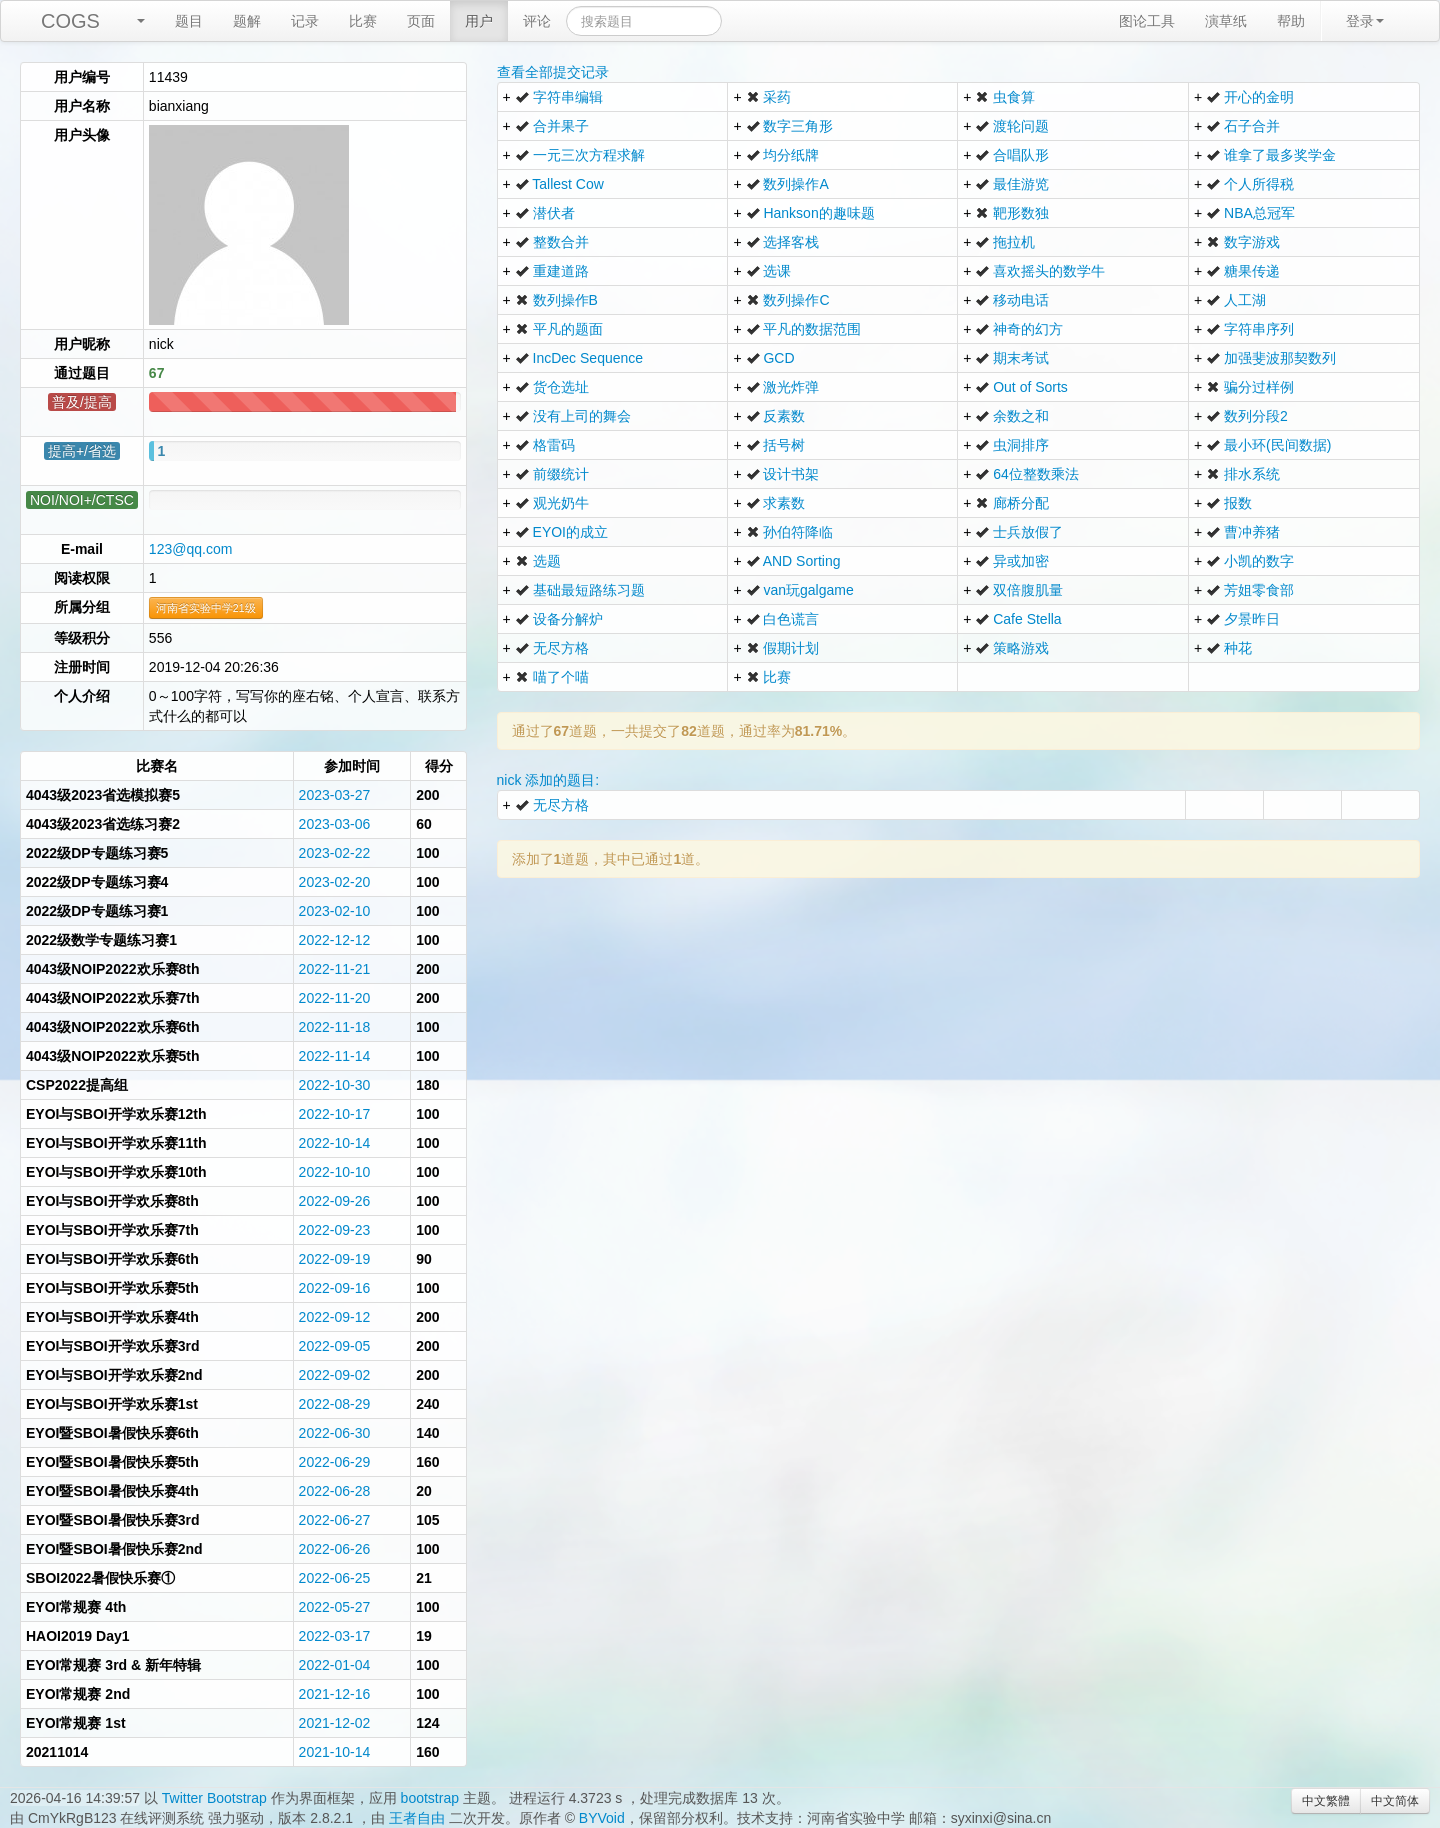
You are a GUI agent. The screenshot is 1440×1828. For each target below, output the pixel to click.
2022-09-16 (335, 1288)
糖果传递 (1252, 271)
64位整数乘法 (1036, 474)
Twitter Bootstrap (214, 1798)
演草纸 (1226, 21)
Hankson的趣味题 (818, 213)
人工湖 (1245, 300)
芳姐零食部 (1259, 590)
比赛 (363, 21)
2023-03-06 (335, 824)
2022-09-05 (335, 1346)
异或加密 (1021, 561)
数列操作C (796, 300)
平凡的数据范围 (812, 329)
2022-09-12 (335, 1317)
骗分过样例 (1259, 387)
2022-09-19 (335, 1259)
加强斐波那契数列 (1280, 358)
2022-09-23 (335, 1230)
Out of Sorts (1030, 387)
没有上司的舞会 (582, 416)
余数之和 (1021, 416)
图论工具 (1147, 21)
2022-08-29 (335, 1404)
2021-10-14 (335, 1752)
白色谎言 (791, 619)
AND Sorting (802, 561)
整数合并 (561, 242)
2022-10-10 (335, 1172)
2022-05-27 (335, 1607)
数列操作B (565, 300)
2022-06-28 (335, 1491)
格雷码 (554, 445)
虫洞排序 (1021, 445)
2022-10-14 (335, 1143)
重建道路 (561, 271)
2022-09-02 (335, 1375)
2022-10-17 (335, 1114)
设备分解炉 (568, 619)
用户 (479, 21)
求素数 (784, 503)
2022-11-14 (335, 1056)
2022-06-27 (335, 1520)
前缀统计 (561, 474)
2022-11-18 (335, 1027)
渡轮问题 (1021, 126)
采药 (777, 97)
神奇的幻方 (1028, 329)
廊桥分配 (1021, 503)
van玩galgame (808, 590)
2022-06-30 (335, 1433)
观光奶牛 (561, 503)
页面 (421, 21)
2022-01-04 (335, 1665)
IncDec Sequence (588, 358)
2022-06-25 (335, 1578)
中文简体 (1395, 1801)
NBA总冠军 (1259, 213)
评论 (537, 21)
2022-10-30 (335, 1085)
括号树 (784, 445)
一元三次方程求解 (589, 155)
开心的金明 (1259, 97)
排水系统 (1252, 474)
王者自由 (417, 1818)
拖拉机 (1014, 242)
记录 (305, 21)
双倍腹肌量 (1028, 590)
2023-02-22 (335, 853)
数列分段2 (1256, 416)
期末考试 (1021, 358)
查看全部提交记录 (553, 72)
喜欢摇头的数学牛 (1049, 271)
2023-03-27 (335, 795)
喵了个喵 (561, 677)
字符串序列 (1259, 329)
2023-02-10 (335, 911)
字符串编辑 (568, 97)
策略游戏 (1021, 648)
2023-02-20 (335, 882)
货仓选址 (561, 387)
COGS (70, 21)
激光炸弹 (791, 387)
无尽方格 (561, 648)
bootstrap (430, 1798)
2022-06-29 (335, 1462)
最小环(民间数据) (1277, 445)
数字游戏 (1252, 242)
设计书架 (791, 474)
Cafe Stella (1027, 619)
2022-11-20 (335, 998)
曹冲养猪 (1252, 532)
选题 (547, 561)
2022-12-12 (335, 940)
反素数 (784, 416)
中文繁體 (1326, 1801)
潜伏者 (554, 213)
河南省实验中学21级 (206, 608)
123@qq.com (190, 549)
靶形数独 (1021, 213)
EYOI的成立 (570, 532)
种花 (1238, 648)
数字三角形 (798, 126)
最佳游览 (1021, 184)
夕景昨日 (1252, 619)
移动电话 (1021, 300)
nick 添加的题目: (548, 780)
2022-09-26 (335, 1201)
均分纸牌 (791, 155)
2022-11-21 (335, 969)
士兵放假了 (1028, 532)
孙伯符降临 (798, 532)
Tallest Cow (568, 184)
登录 (1365, 21)
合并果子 (561, 126)
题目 (189, 21)
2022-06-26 (335, 1549)
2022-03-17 (335, 1636)
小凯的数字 (1259, 561)
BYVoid (602, 1818)
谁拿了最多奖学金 (1280, 155)
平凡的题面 (568, 329)
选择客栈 (791, 242)
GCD (778, 358)
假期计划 (791, 648)
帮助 (1291, 21)
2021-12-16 (335, 1694)
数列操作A (795, 184)
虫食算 (1014, 97)
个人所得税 (1259, 184)
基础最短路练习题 (589, 590)
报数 (1238, 503)
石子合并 (1252, 126)
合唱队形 (1021, 155)
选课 (777, 271)
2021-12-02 (335, 1723)
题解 (247, 21)
